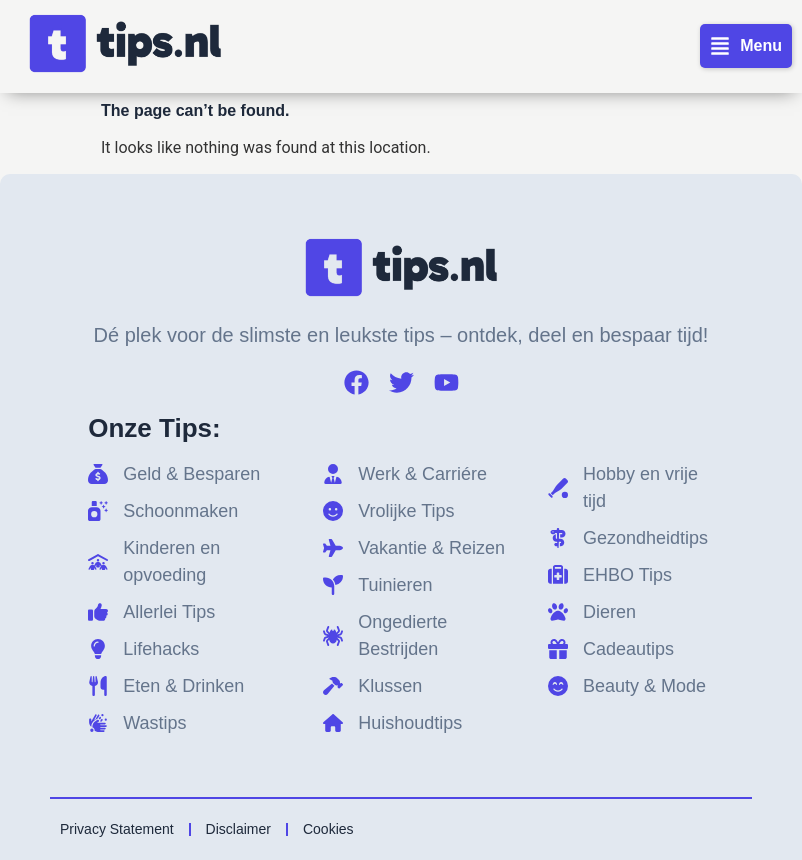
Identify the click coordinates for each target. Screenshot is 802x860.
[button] (746, 46)
